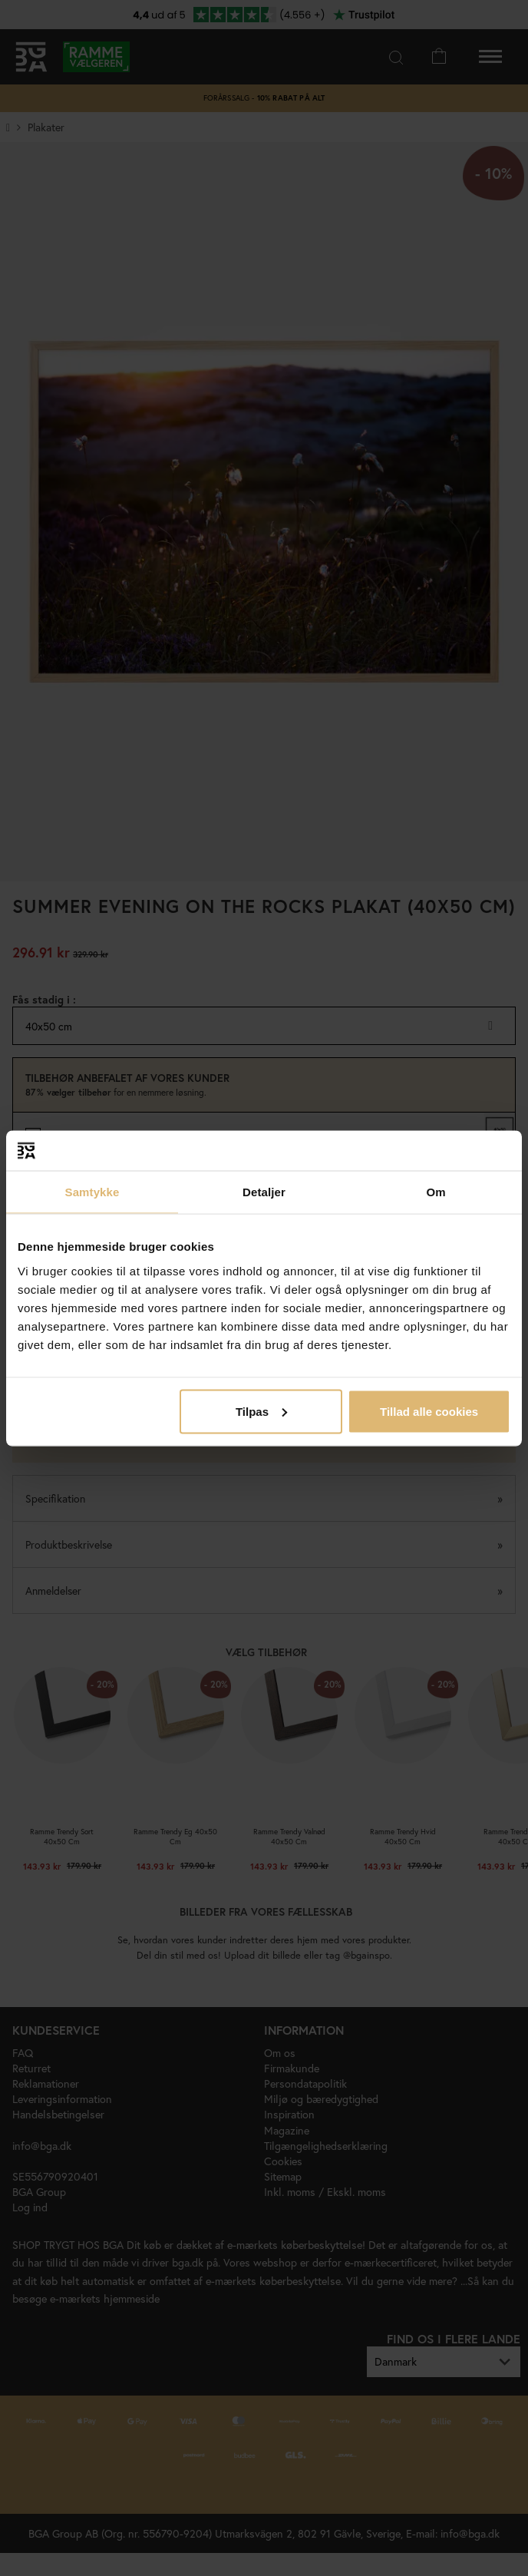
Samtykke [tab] (92, 1192)
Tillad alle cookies (429, 1410)
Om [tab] (435, 1192)
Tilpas (261, 1410)
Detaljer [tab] (264, 1192)
